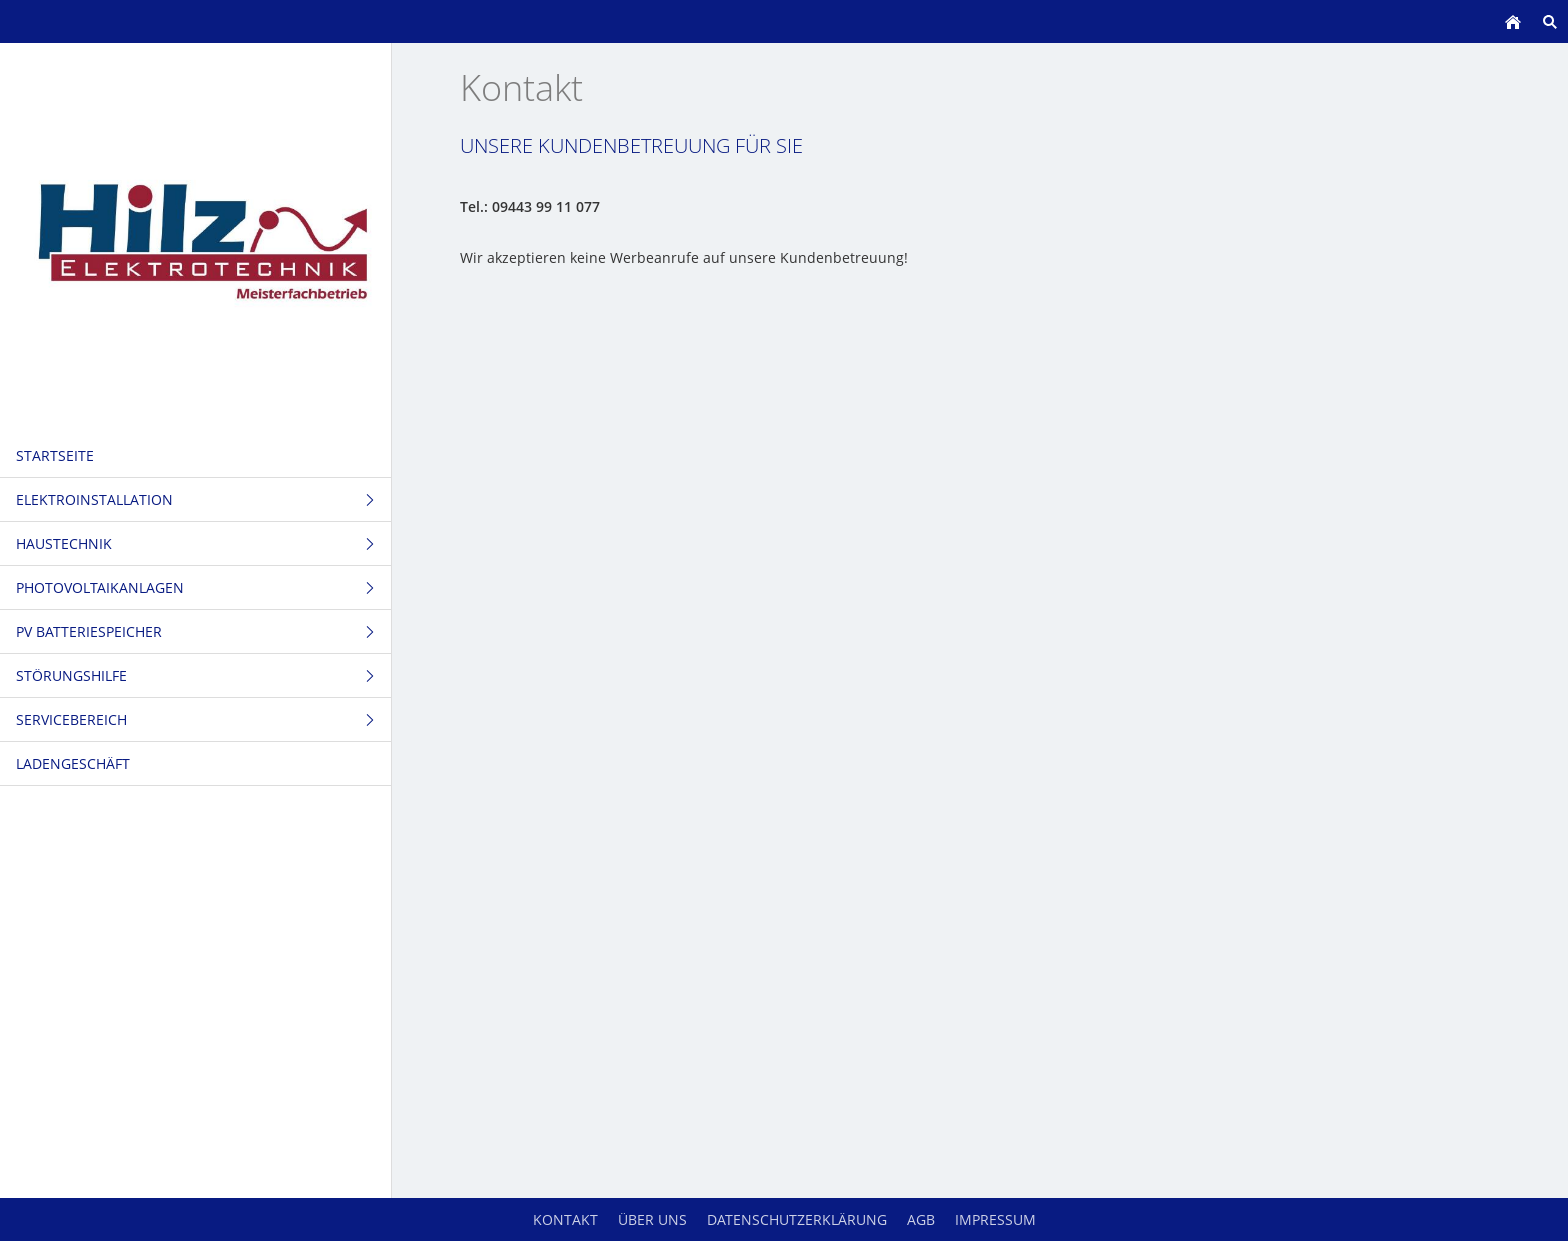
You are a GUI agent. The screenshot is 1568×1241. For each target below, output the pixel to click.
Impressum (995, 1219)
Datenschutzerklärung (797, 1219)
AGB (921, 1219)
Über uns (652, 1219)
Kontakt (565, 1219)
